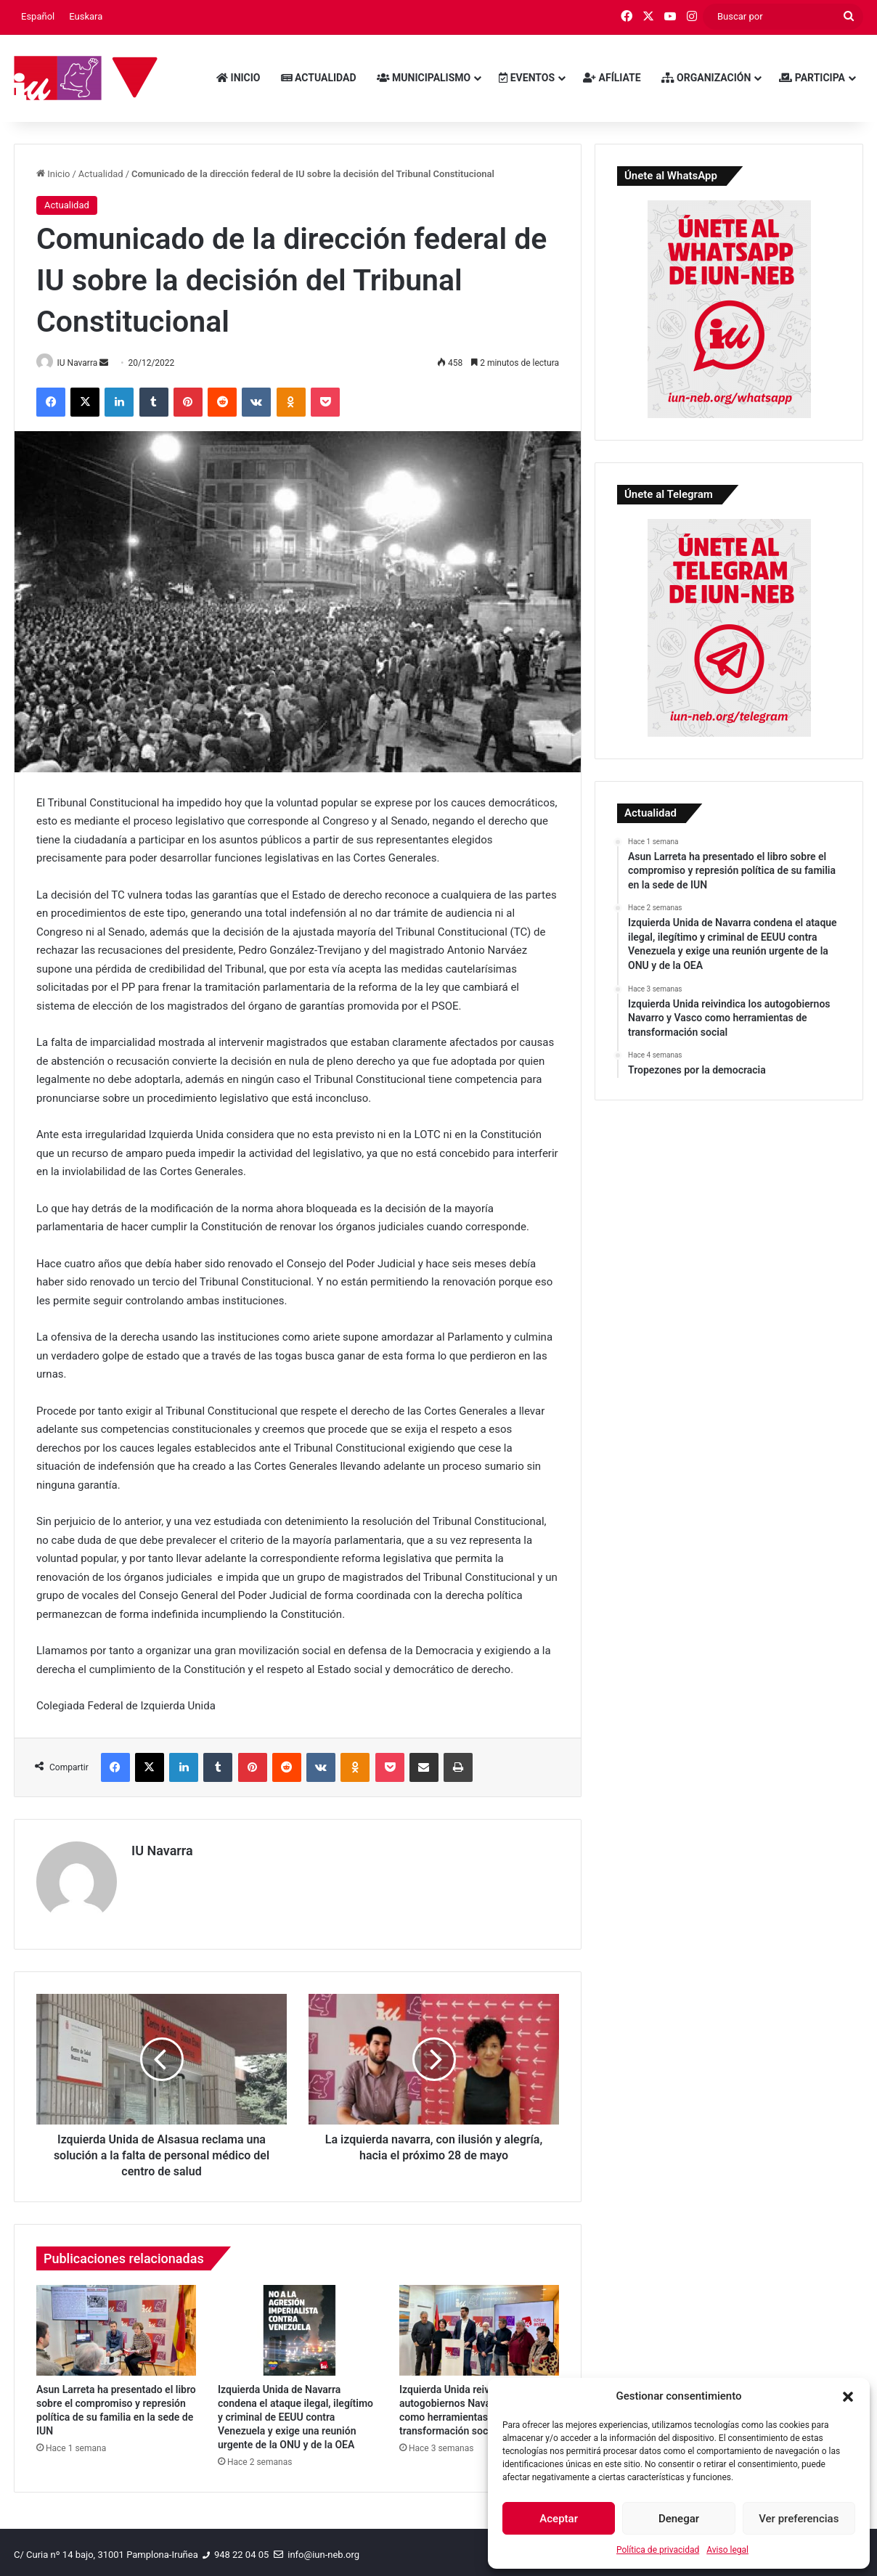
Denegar (678, 2518)
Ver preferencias (799, 2518)
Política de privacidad (657, 2550)
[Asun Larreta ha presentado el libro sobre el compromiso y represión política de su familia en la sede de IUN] (116, 2326)
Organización (706, 77)
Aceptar (558, 2518)
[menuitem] (38, 16)
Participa (812, 77)
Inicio (238, 77)
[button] (848, 2396)
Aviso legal (727, 2550)
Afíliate (612, 77)
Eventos (527, 77)
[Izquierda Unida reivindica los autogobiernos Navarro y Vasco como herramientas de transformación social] (479, 2326)
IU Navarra (82, 363)
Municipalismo (424, 77)
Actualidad (318, 77)
